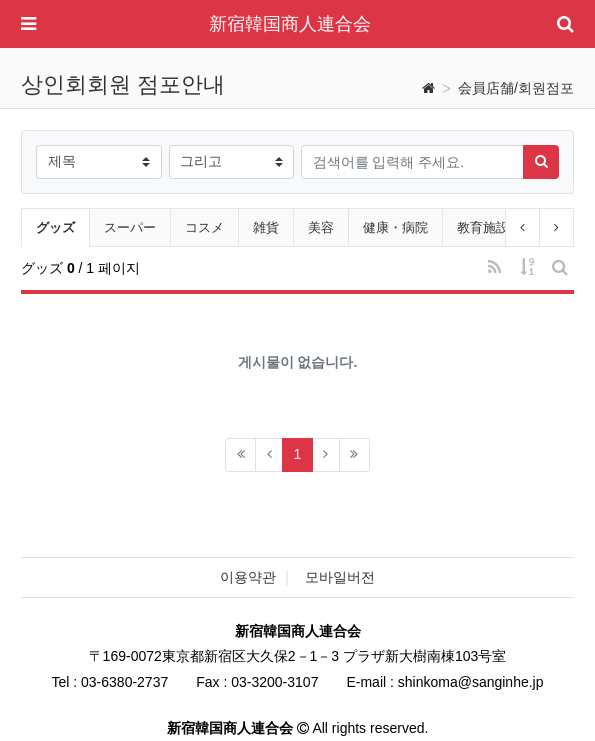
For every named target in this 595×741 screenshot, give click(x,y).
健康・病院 (395, 227)
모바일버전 (340, 577)
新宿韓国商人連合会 (290, 24)
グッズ (62, 225)
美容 (321, 227)
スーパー (130, 227)
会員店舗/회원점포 (516, 88)
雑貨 (266, 227)
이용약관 (248, 577)
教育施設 (483, 227)
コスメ (204, 227)
